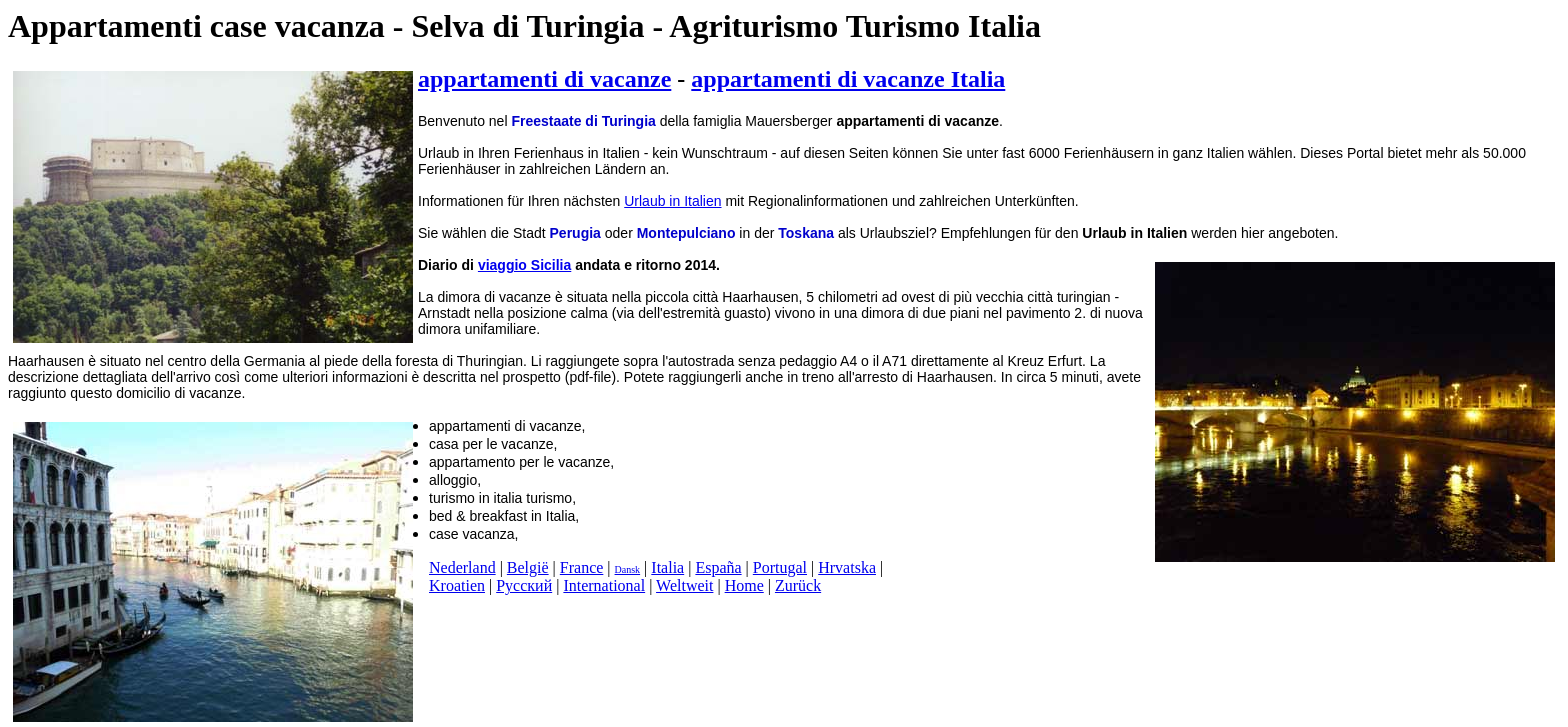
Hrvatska (847, 567)
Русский (524, 585)
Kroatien (457, 585)
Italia (667, 567)
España (718, 567)
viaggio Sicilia (524, 265)
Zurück (798, 585)
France (582, 567)
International (604, 585)
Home (744, 585)
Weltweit (684, 585)
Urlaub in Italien (672, 201)
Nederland (462, 567)
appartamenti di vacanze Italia (848, 79)
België (528, 567)
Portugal (780, 567)
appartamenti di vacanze (544, 79)
